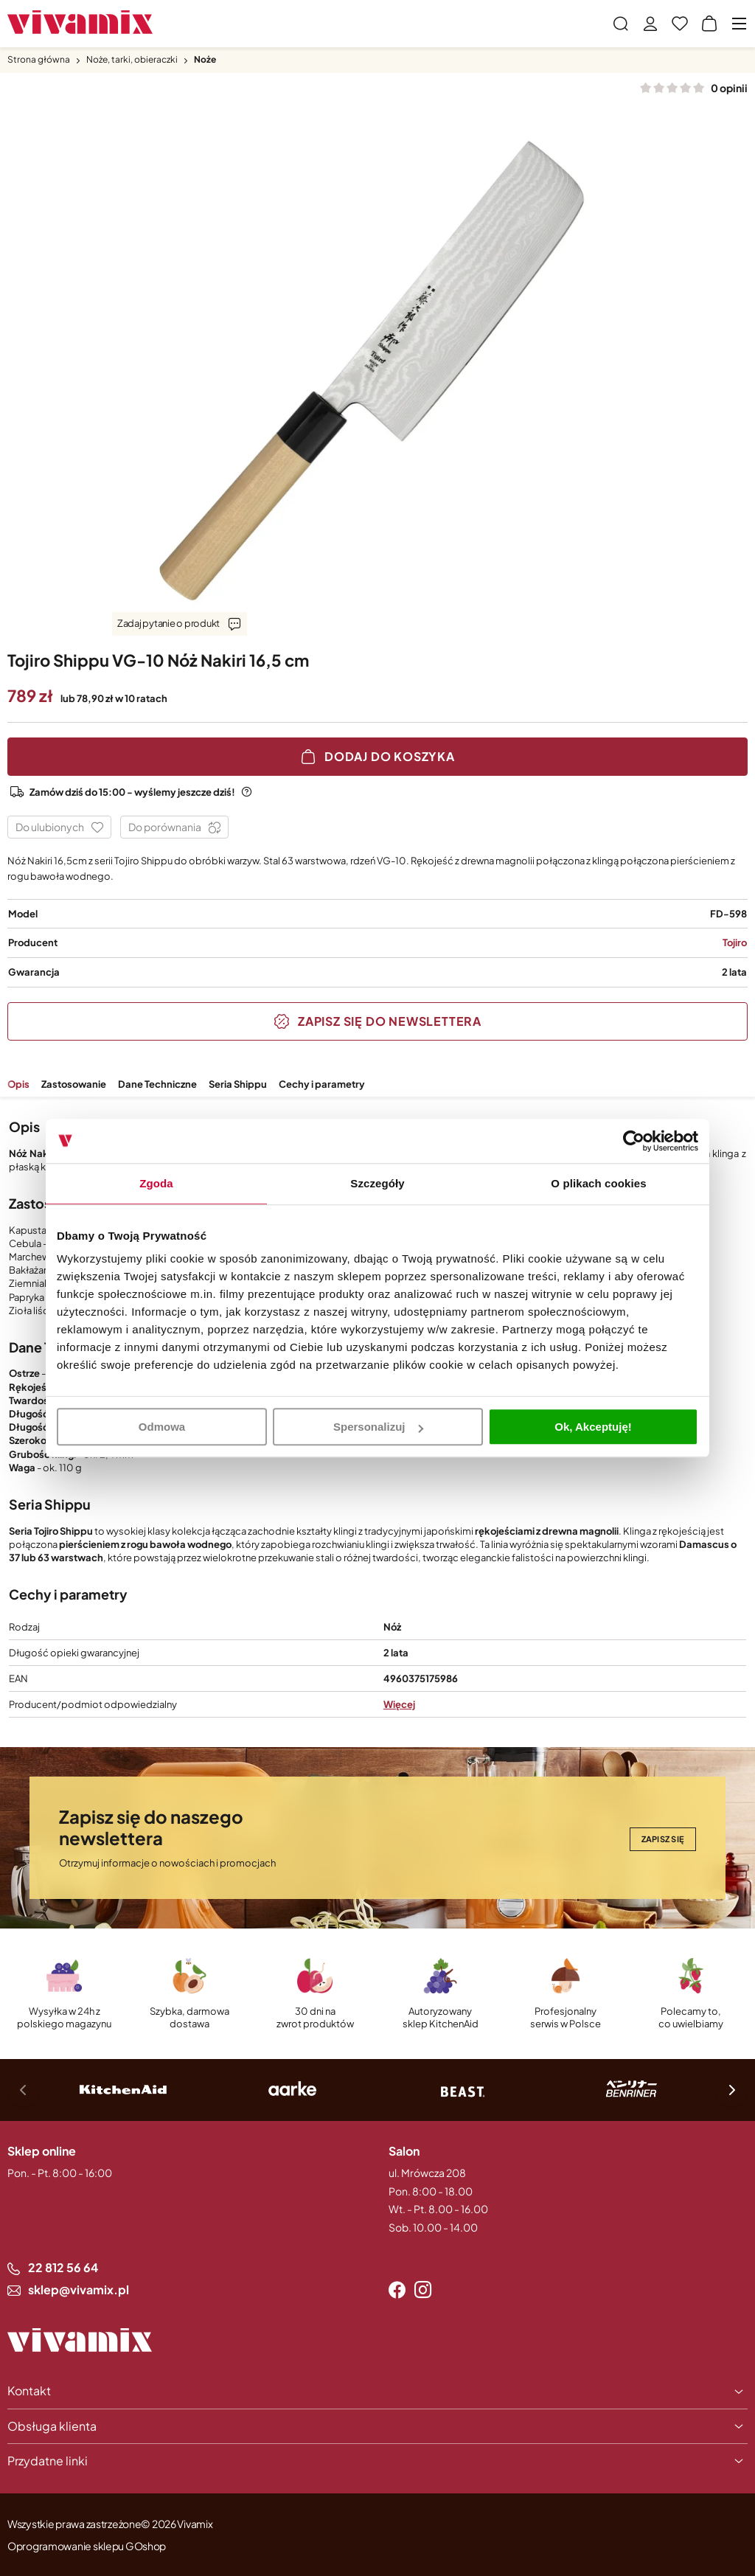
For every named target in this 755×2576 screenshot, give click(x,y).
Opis (18, 1084)
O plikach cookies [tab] (598, 1183)
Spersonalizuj (378, 1426)
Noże (205, 59)
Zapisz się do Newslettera (389, 1021)
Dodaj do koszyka (389, 756)
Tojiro (735, 942)
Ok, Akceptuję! (592, 1426)
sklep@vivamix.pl (78, 2289)
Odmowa (162, 1426)
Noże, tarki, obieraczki (132, 59)
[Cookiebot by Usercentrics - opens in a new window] (633, 1141)
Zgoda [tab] (156, 1183)
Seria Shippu (238, 1084)
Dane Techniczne (157, 1084)
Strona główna (38, 59)
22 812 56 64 (63, 2267)
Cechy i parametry (322, 1084)
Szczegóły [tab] (377, 1183)
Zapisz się (662, 1839)
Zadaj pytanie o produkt (168, 623)
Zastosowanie (73, 1084)
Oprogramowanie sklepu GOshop (86, 2545)
